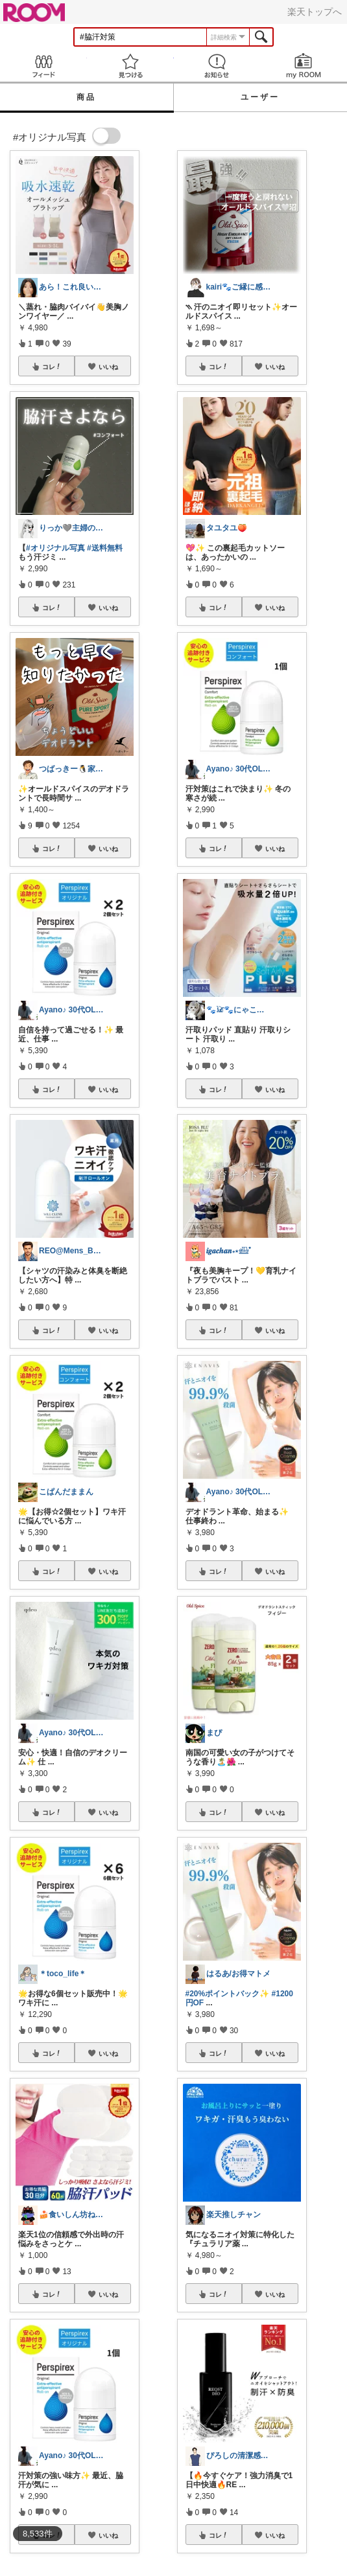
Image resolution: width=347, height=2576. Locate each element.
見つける (130, 66)
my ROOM (303, 66)
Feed (43, 66)
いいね (108, 366)
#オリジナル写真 (55, 548)
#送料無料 (105, 548)
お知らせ (217, 66)
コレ (52, 366)
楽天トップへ (314, 11)
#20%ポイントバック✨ (227, 1993)
